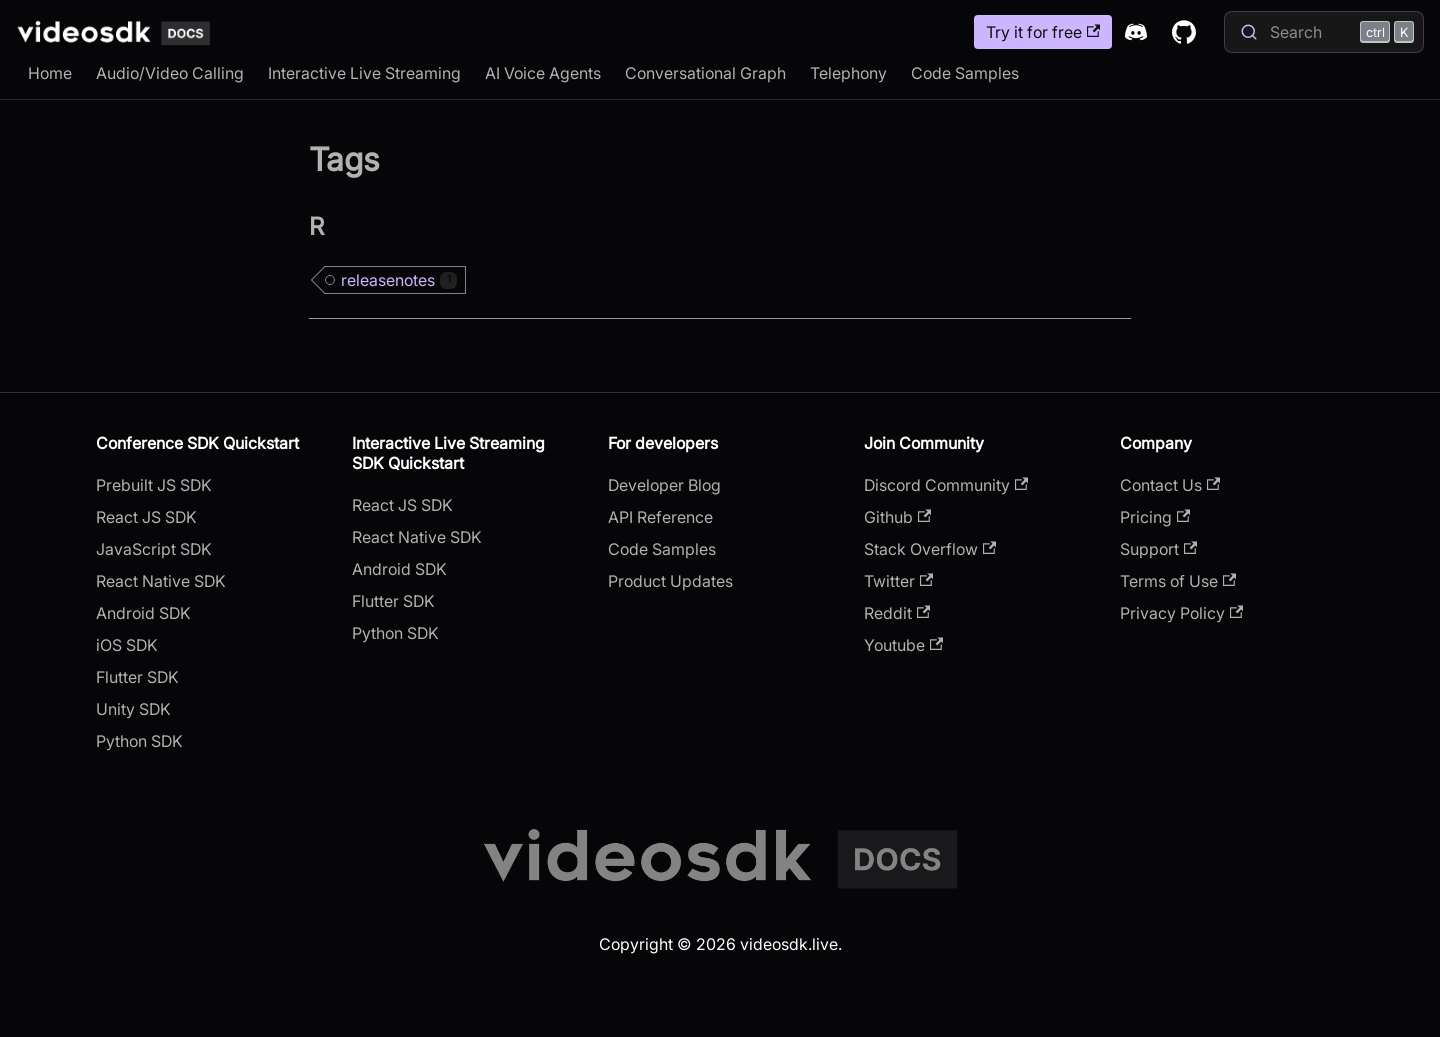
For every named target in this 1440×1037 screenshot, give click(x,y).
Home (50, 73)
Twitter (898, 581)
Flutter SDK (137, 677)
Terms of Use (1178, 581)
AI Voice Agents (543, 73)
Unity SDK (133, 709)
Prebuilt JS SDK (154, 485)
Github (897, 517)
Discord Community (946, 485)
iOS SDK (127, 645)
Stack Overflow (930, 549)
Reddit (897, 613)
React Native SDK (161, 581)
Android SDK (143, 613)
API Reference (660, 517)
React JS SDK (146, 517)
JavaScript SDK (154, 549)
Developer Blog (664, 485)
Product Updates (670, 581)
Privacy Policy (1181, 613)
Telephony (848, 73)
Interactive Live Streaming (364, 73)
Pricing (1155, 517)
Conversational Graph (705, 73)
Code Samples (965, 73)
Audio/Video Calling (170, 73)
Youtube (903, 645)
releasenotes (399, 280)
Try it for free (1043, 32)
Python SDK (139, 741)
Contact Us (1170, 485)
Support (1158, 549)
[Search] (1324, 32)
